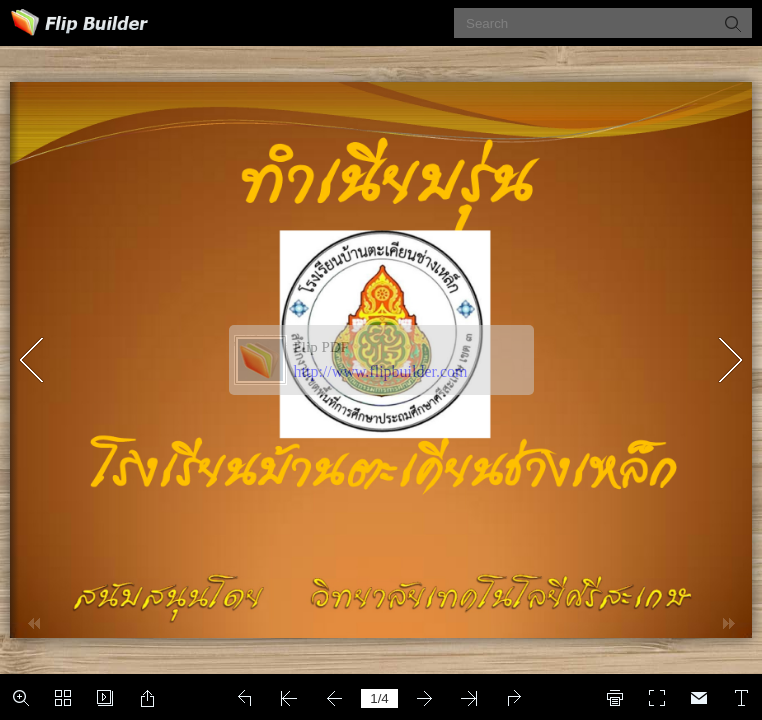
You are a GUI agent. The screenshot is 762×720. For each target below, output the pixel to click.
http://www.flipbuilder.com (381, 371)
